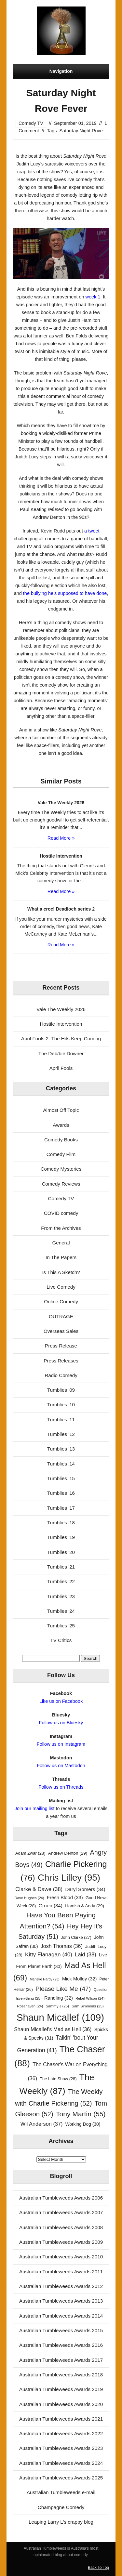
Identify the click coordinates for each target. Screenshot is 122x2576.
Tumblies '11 (61, 1419)
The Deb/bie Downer (61, 1053)
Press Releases (61, 1360)
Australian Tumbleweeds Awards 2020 (61, 2404)
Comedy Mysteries (61, 1169)
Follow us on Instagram (61, 1744)
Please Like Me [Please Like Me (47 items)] (63, 1988)
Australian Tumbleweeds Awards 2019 (61, 2389)
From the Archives (61, 1228)
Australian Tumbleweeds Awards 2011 (61, 2271)
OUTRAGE (61, 1316)
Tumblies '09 (61, 1390)
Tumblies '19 (61, 1537)
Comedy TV (31, 123)
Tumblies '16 (61, 1493)
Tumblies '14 (61, 1463)
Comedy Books (61, 1139)
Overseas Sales (61, 1331)
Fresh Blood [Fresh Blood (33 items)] (65, 1897)
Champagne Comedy (61, 2507)
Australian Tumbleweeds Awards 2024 (61, 2463)
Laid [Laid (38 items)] (85, 1955)
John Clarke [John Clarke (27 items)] (76, 1937)
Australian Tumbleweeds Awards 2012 (61, 2286)
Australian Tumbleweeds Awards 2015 (61, 2330)
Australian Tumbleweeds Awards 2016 (61, 2345)
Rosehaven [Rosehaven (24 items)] (30, 2006)
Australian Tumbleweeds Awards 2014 (61, 2316)
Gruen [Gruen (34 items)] (50, 1905)
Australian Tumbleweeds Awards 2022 (61, 2433)
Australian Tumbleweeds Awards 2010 (61, 2256)
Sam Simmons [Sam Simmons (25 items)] (87, 2006)
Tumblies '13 (61, 1449)
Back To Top (98, 2567)
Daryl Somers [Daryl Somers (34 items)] (85, 1889)
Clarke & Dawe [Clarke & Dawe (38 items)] (38, 1889)
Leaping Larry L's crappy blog (61, 2522)
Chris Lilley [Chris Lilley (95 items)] (69, 1878)
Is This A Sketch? (61, 1272)
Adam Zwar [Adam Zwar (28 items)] (30, 1853)
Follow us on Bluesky (61, 1722)
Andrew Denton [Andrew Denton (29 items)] (68, 1853)
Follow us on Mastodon (61, 1765)
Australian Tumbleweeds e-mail (61, 2492)
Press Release (61, 1345)
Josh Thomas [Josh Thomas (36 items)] (62, 1946)
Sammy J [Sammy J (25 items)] (57, 2006)
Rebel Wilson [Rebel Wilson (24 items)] (89, 1998)
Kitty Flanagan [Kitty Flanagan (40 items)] (48, 1954)
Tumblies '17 (61, 1508)
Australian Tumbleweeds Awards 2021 (61, 2419)
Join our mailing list (35, 1808)
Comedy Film (61, 1154)
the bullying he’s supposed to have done (65, 593)
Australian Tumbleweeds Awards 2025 (61, 2477)
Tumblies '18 (61, 1522)
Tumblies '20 (61, 1552)
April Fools (61, 1068)
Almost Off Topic (61, 1110)
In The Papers (61, 1257)
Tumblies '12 (61, 1434)
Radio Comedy (61, 1375)
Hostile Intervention (61, 1024)
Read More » (61, 838)
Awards (61, 1125)
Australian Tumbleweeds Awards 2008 (61, 2227)
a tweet (92, 530)
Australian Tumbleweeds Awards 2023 (61, 2448)
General (61, 1242)
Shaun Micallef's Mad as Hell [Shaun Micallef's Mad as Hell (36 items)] (52, 2029)
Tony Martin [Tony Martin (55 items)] (81, 2114)
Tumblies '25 (61, 1625)
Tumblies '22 (61, 1581)
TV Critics (61, 1640)
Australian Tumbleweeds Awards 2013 (61, 2301)
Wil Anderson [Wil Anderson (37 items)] (41, 2124)
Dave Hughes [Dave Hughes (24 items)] (29, 1898)
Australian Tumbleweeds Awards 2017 (61, 2360)
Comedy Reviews (61, 1184)
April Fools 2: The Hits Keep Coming (61, 1038)
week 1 (93, 296)
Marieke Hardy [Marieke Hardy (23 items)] (44, 1979)
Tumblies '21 (61, 1567)
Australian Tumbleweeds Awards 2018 (61, 2374)
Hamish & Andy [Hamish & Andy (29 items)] (84, 1905)
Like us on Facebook (61, 1701)
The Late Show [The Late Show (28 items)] (58, 2078)
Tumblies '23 (61, 1596)
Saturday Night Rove (80, 130)
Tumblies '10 (61, 1404)
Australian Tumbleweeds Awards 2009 (61, 2242)
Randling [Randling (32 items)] (58, 1998)
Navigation (61, 71)
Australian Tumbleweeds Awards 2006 (61, 2198)
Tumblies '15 (61, 1478)
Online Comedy (61, 1301)
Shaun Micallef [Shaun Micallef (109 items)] (60, 2017)
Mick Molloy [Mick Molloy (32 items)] (79, 1978)
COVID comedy (61, 1213)
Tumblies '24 (61, 1611)
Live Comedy (61, 1287)
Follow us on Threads (61, 1787)
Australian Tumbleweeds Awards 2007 (61, 2212)
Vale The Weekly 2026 (61, 1009)
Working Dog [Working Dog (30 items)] (83, 2124)
